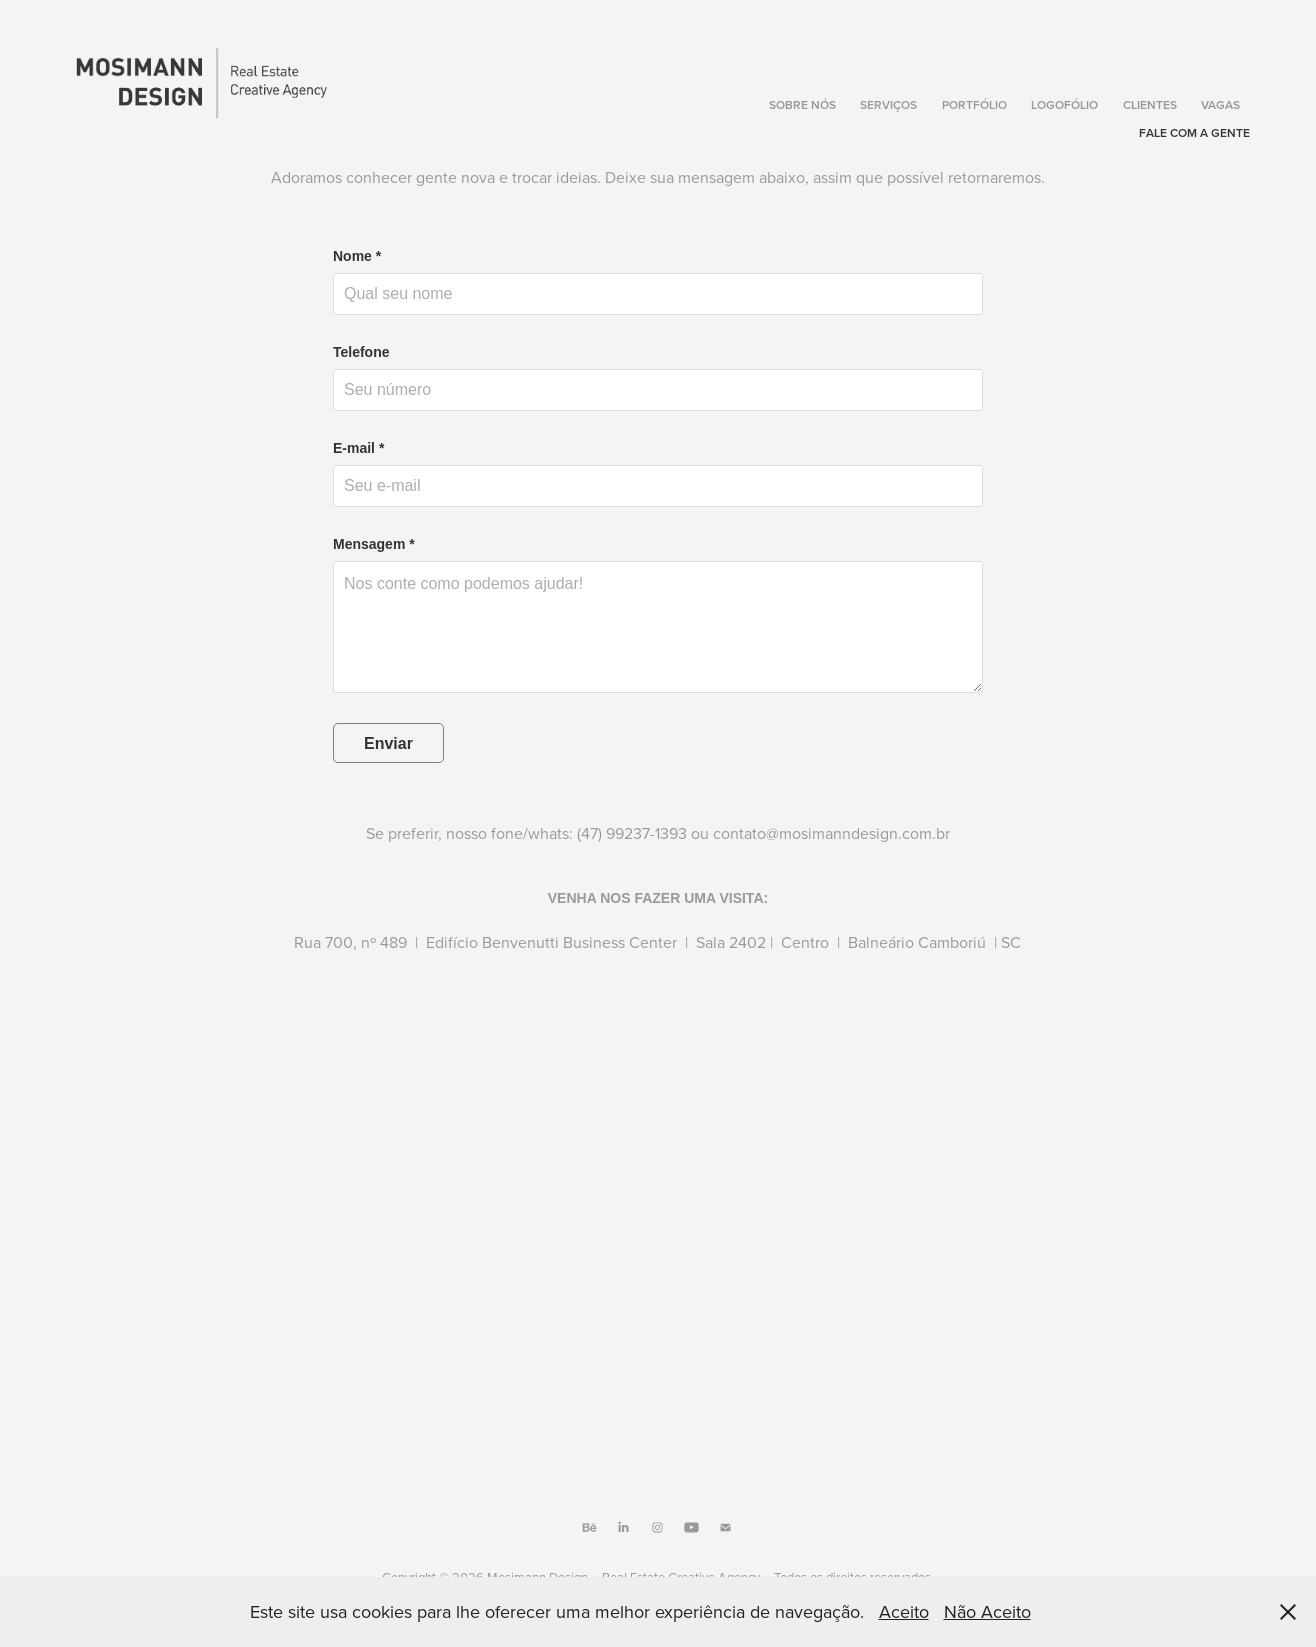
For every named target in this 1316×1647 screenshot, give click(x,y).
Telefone (361, 352)
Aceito (904, 1611)
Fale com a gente (1194, 132)
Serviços (888, 104)
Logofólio (1064, 104)
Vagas (1220, 104)
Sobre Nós (802, 104)
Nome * (357, 256)
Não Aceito (987, 1611)
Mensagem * (374, 544)
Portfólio (974, 104)
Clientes (1150, 104)
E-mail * (358, 448)
